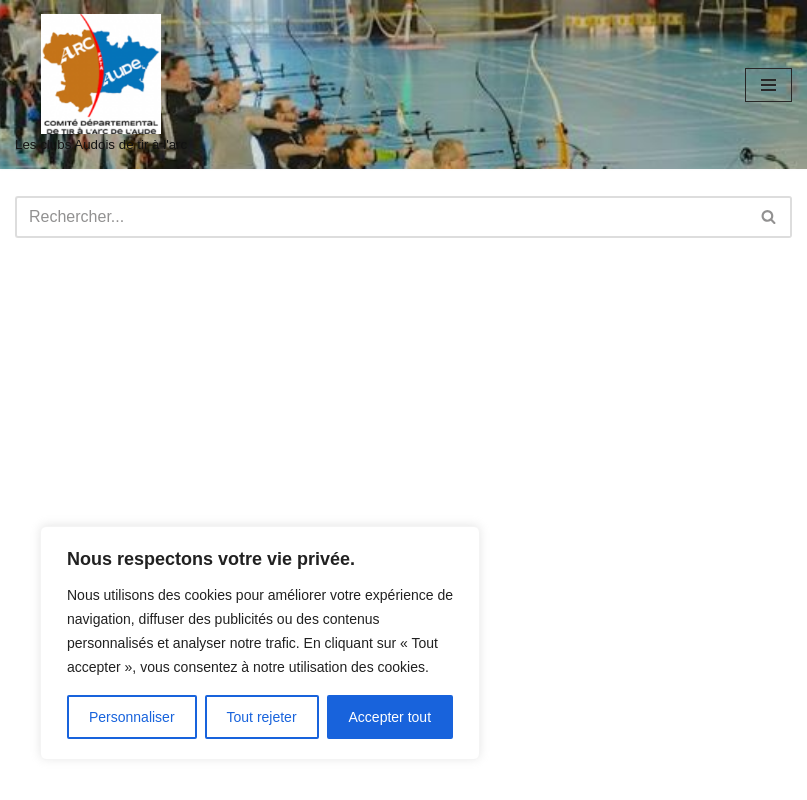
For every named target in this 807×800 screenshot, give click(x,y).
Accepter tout (390, 717)
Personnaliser (132, 717)
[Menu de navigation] (768, 85)
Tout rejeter (262, 717)
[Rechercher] (381, 217)
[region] (260, 643)
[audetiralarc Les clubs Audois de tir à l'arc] (101, 84)
